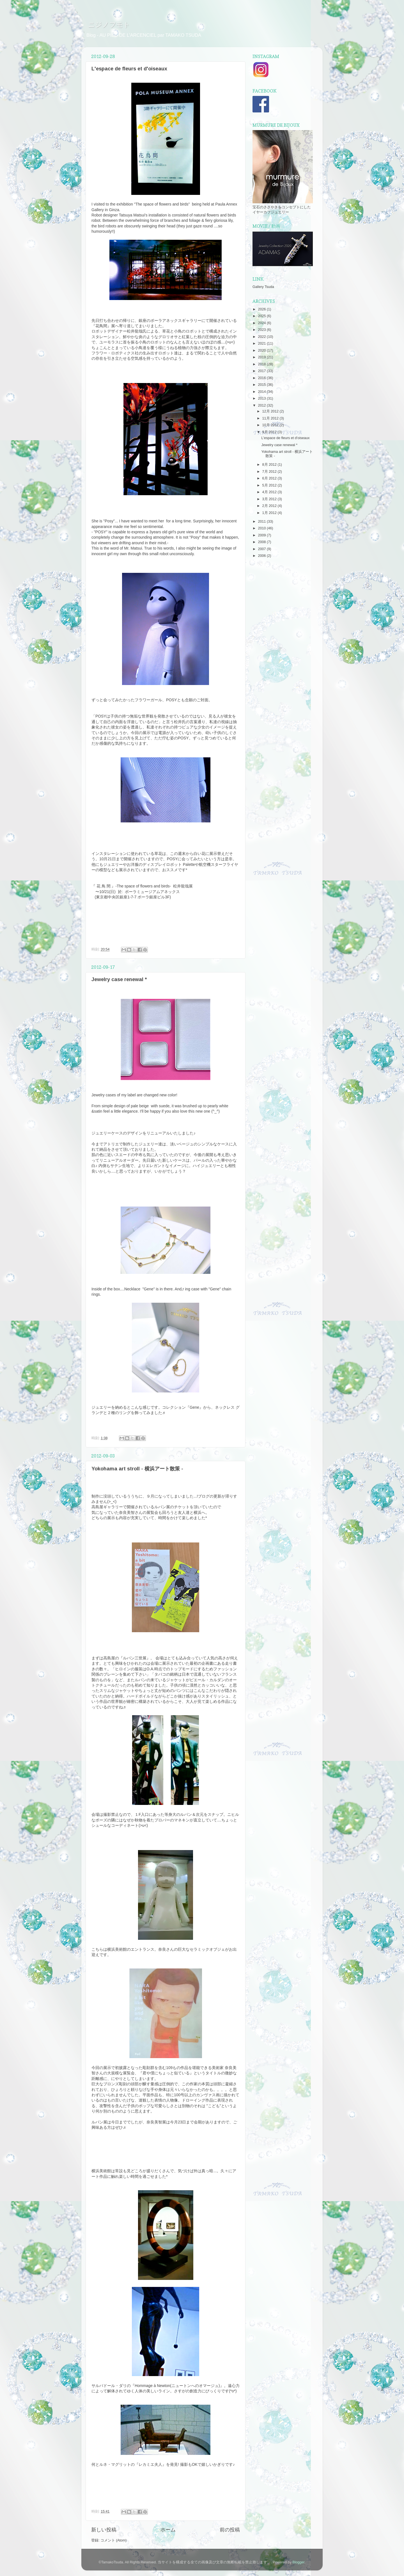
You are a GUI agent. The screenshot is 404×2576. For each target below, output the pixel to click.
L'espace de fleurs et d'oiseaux (129, 69)
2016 (262, 378)
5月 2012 (270, 485)
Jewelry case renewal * (119, 979)
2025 (262, 316)
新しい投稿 (103, 2530)
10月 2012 (271, 425)
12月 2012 (271, 411)
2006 (262, 556)
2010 (262, 528)
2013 (262, 398)
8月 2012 (270, 465)
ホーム (168, 2530)
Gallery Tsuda (263, 287)
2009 (262, 535)
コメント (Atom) (113, 2540)
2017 (262, 371)
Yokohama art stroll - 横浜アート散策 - (137, 1469)
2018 (262, 364)
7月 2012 (270, 472)
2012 (262, 405)
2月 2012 (270, 506)
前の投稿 (230, 2530)
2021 (262, 343)
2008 (262, 542)
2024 (262, 323)
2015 (262, 385)
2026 (262, 309)
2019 (262, 357)
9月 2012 (270, 432)
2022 (262, 337)
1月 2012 (270, 513)
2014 (262, 392)
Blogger (298, 2562)
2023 (262, 330)
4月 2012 (270, 492)
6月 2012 (270, 478)
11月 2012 (271, 418)
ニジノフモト (105, 24)
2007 (262, 549)
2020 (262, 350)
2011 (262, 521)
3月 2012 (270, 499)
